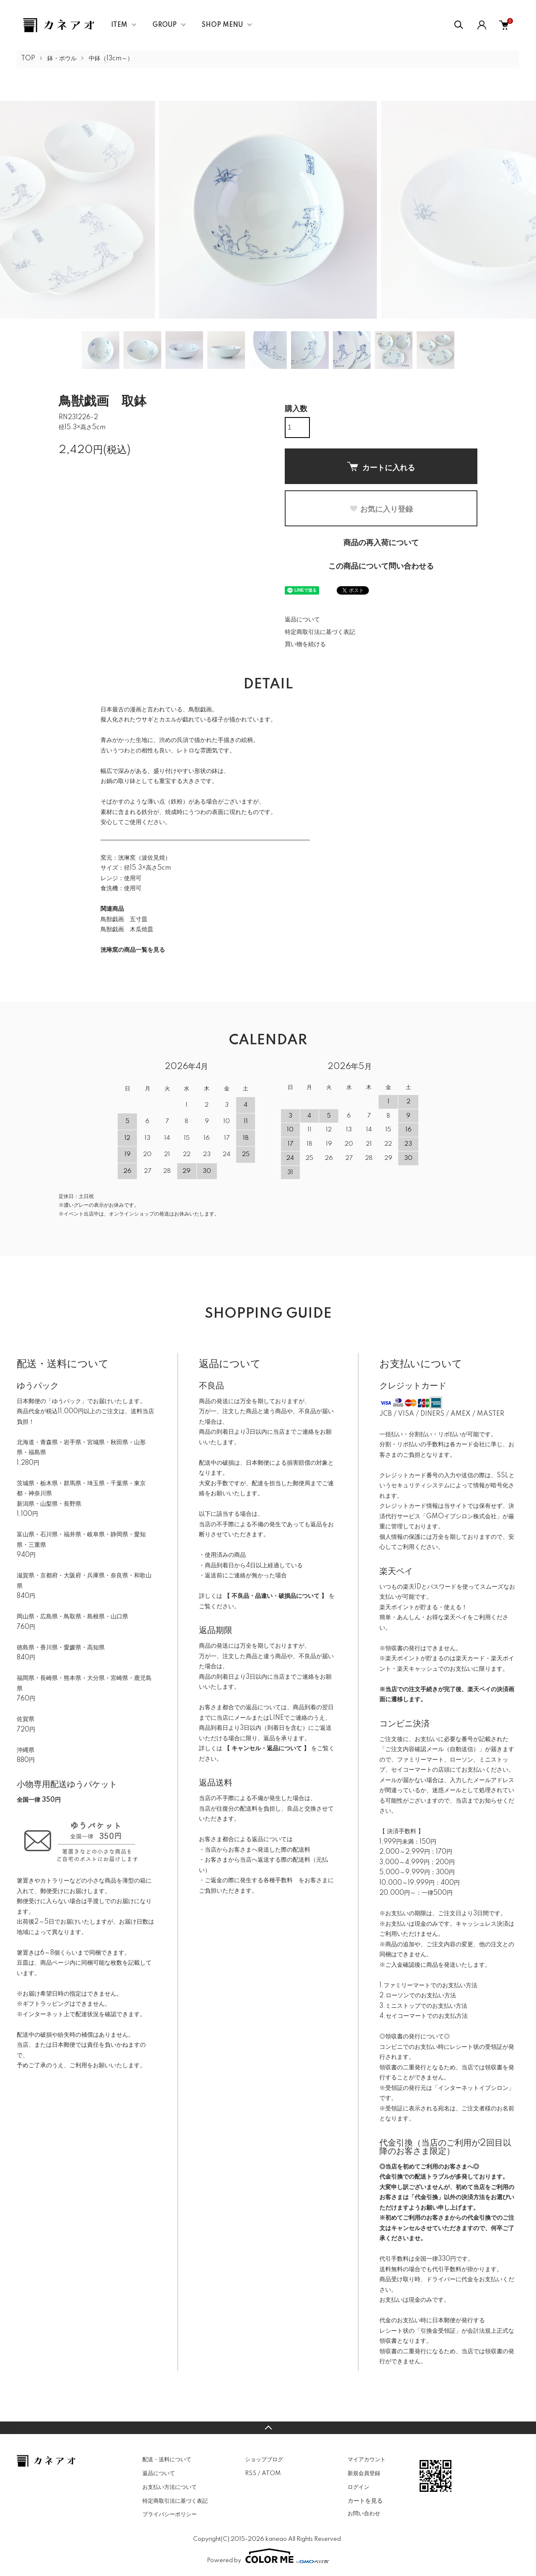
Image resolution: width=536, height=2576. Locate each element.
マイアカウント (367, 2460)
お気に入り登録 (381, 509)
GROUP (164, 25)
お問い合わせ (364, 2514)
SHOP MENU (222, 25)
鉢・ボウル (62, 58)
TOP (28, 58)
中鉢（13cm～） (111, 58)
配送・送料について (166, 2460)
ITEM (119, 25)
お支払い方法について (169, 2487)
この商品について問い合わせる (381, 566)
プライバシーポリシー (169, 2514)
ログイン (358, 2487)
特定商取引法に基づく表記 (320, 632)
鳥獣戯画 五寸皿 (123, 919)
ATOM (271, 2473)
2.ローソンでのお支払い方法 (417, 1995)
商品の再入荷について (381, 543)
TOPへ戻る (268, 2427)
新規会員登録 (364, 2473)
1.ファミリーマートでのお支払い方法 (428, 1985)
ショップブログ (264, 2460)
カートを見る (365, 2500)
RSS (250, 2473)
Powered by (268, 2555)
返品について (302, 619)
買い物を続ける (305, 644)
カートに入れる (381, 467)
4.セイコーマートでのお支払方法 (423, 2016)
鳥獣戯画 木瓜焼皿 (126, 929)
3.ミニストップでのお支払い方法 (423, 2006)
